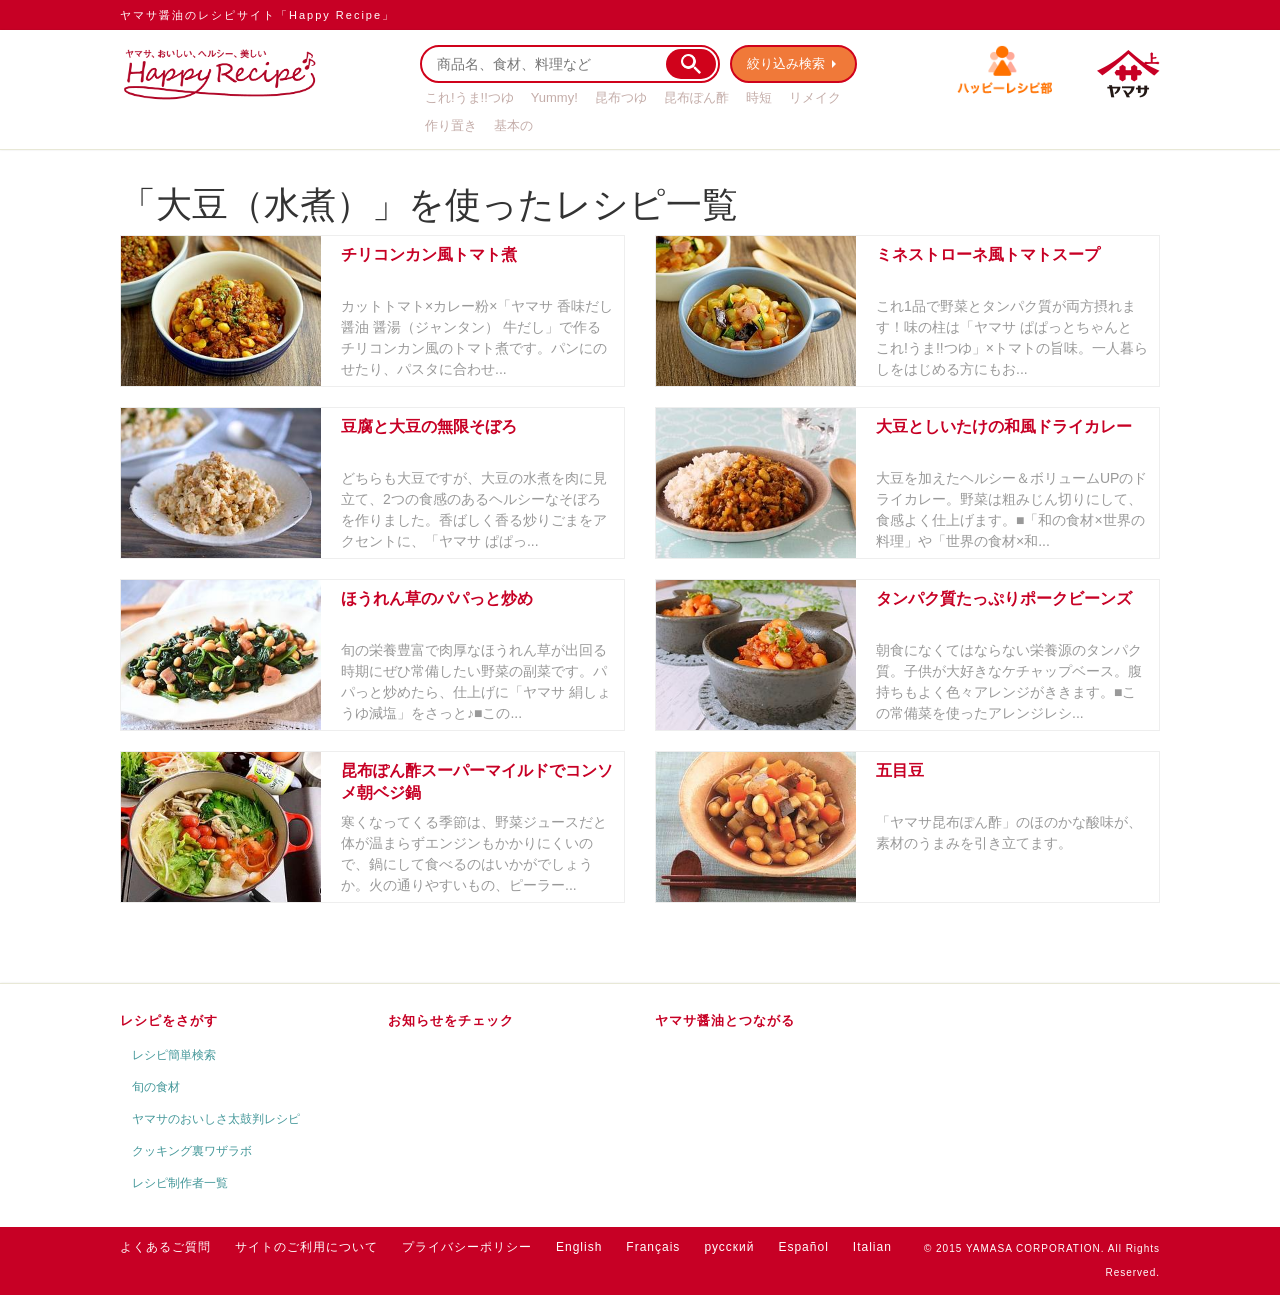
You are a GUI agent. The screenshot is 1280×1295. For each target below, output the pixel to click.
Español (803, 1247)
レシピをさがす (169, 1020)
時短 (759, 97)
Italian (872, 1247)
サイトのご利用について (306, 1247)
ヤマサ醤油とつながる (725, 1020)
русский (729, 1247)
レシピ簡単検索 (174, 1055)
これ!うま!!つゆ (469, 97)
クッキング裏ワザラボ (192, 1151)
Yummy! (554, 97)
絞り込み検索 (786, 63)
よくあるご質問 (165, 1247)
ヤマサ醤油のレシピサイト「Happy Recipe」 (257, 15)
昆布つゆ (621, 97)
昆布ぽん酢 (696, 97)
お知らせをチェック (451, 1020)
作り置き (451, 125)
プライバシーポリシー (467, 1247)
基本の (513, 125)
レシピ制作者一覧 (180, 1183)
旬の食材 (156, 1087)
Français (653, 1247)
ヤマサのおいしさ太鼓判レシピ (216, 1119)
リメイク (815, 97)
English (579, 1247)
